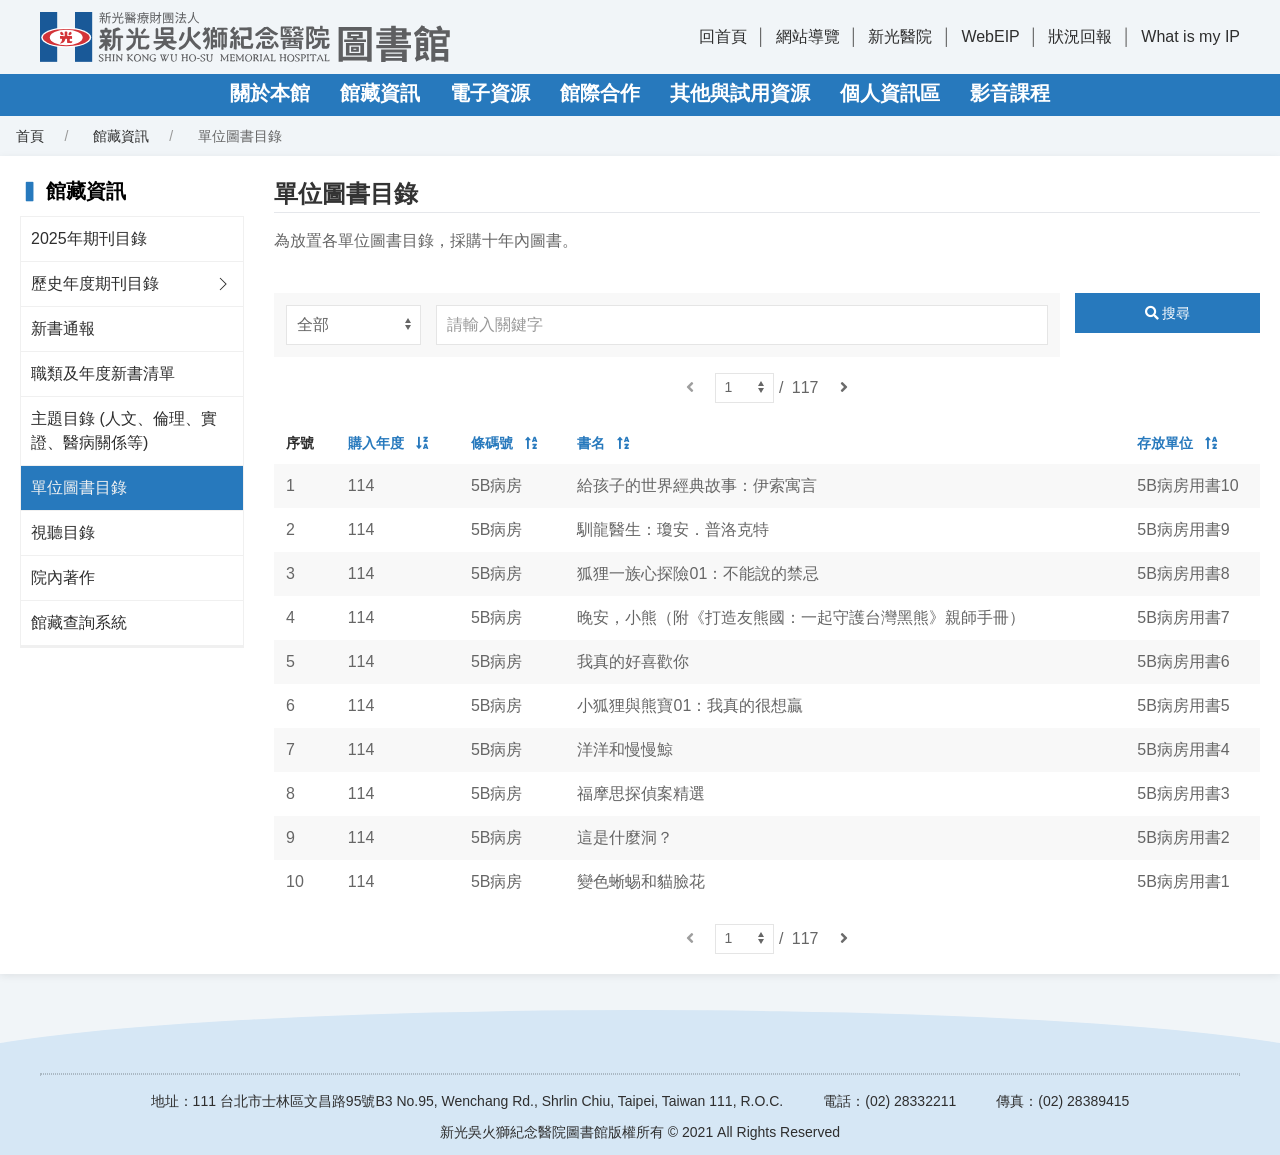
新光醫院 (900, 36)
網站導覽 (808, 36)
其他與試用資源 (740, 93)
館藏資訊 (380, 93)
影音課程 (1010, 93)
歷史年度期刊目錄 (95, 283)
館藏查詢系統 (79, 622)
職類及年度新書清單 (103, 373)
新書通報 (63, 328)
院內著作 (63, 577)
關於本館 (270, 93)
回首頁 (723, 36)
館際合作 (600, 93)
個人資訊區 (890, 93)
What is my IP (1190, 36)
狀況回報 (1080, 36)
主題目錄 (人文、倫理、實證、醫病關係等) (124, 430)
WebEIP (990, 36)
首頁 (30, 136)
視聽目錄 (63, 532)
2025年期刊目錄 (89, 238)
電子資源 (490, 93)
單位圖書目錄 (79, 487)
